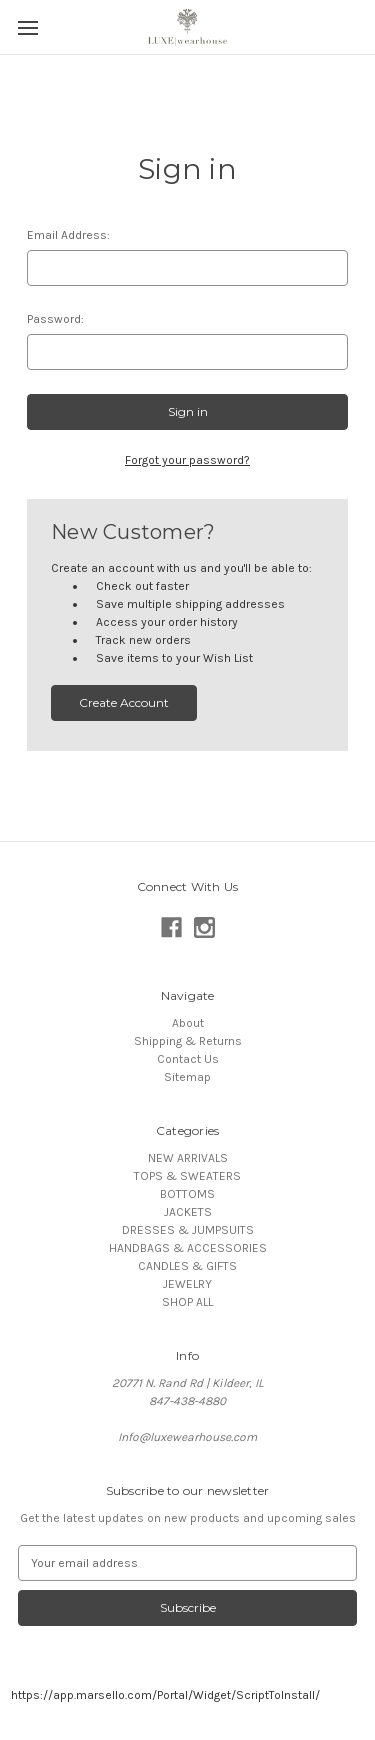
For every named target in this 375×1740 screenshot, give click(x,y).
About (188, 1023)
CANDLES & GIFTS (187, 1266)
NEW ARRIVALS (188, 1158)
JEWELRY (187, 1284)
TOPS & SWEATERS (187, 1176)
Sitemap (187, 1077)
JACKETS (188, 1212)
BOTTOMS (187, 1194)
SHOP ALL (187, 1302)
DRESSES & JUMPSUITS (188, 1230)
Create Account (124, 702)
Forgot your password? (187, 460)
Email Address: (68, 235)
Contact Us (188, 1059)
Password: (55, 319)
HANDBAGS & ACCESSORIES (188, 1248)
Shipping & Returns (188, 1041)
